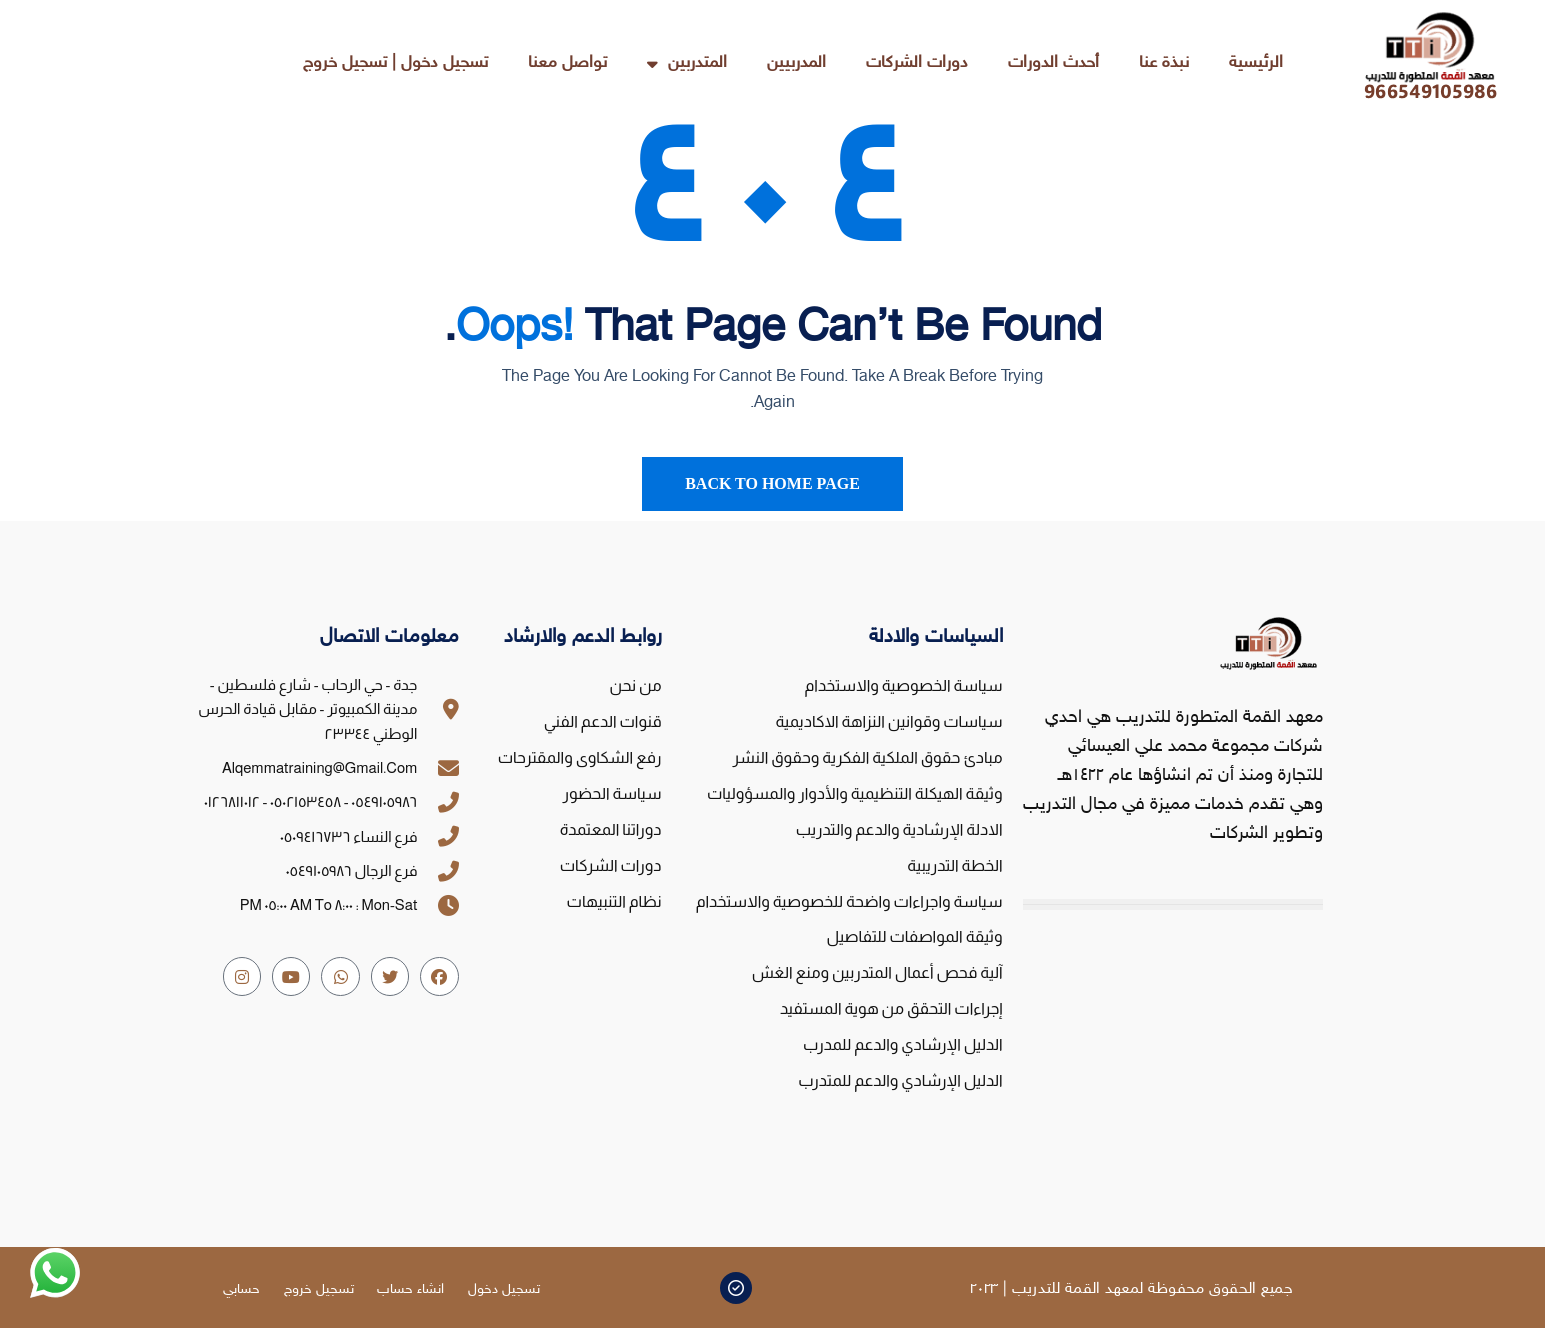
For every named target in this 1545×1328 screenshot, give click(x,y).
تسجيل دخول (504, 1289)
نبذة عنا (1164, 63)
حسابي (240, 1289)
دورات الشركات (917, 63)
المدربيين (796, 63)
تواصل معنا (567, 63)
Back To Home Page (772, 483)
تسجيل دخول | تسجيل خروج (395, 63)
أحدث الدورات (1053, 63)
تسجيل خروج (318, 1289)
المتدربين (687, 63)
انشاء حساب (410, 1289)
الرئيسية (1256, 63)
